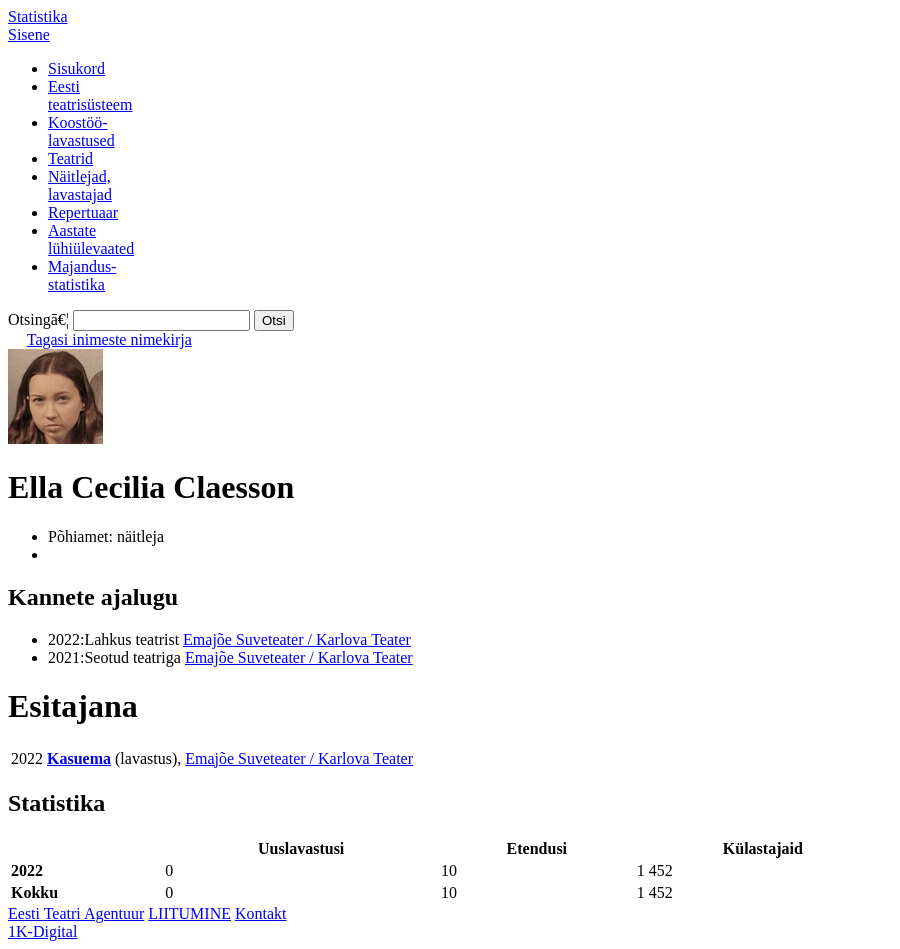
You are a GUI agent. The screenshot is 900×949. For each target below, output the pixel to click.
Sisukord (76, 68)
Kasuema (79, 758)
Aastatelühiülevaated (91, 239)
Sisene (29, 34)
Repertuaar (83, 212)
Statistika (38, 16)
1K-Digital (42, 931)
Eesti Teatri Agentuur (76, 913)
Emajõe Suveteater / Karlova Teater (297, 639)
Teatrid (70, 158)
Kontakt (261, 913)
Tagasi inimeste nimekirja (109, 339)
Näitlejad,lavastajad (80, 185)
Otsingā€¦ (38, 319)
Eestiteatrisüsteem (90, 95)
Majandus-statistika (82, 275)
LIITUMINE (189, 913)
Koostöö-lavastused (81, 131)
